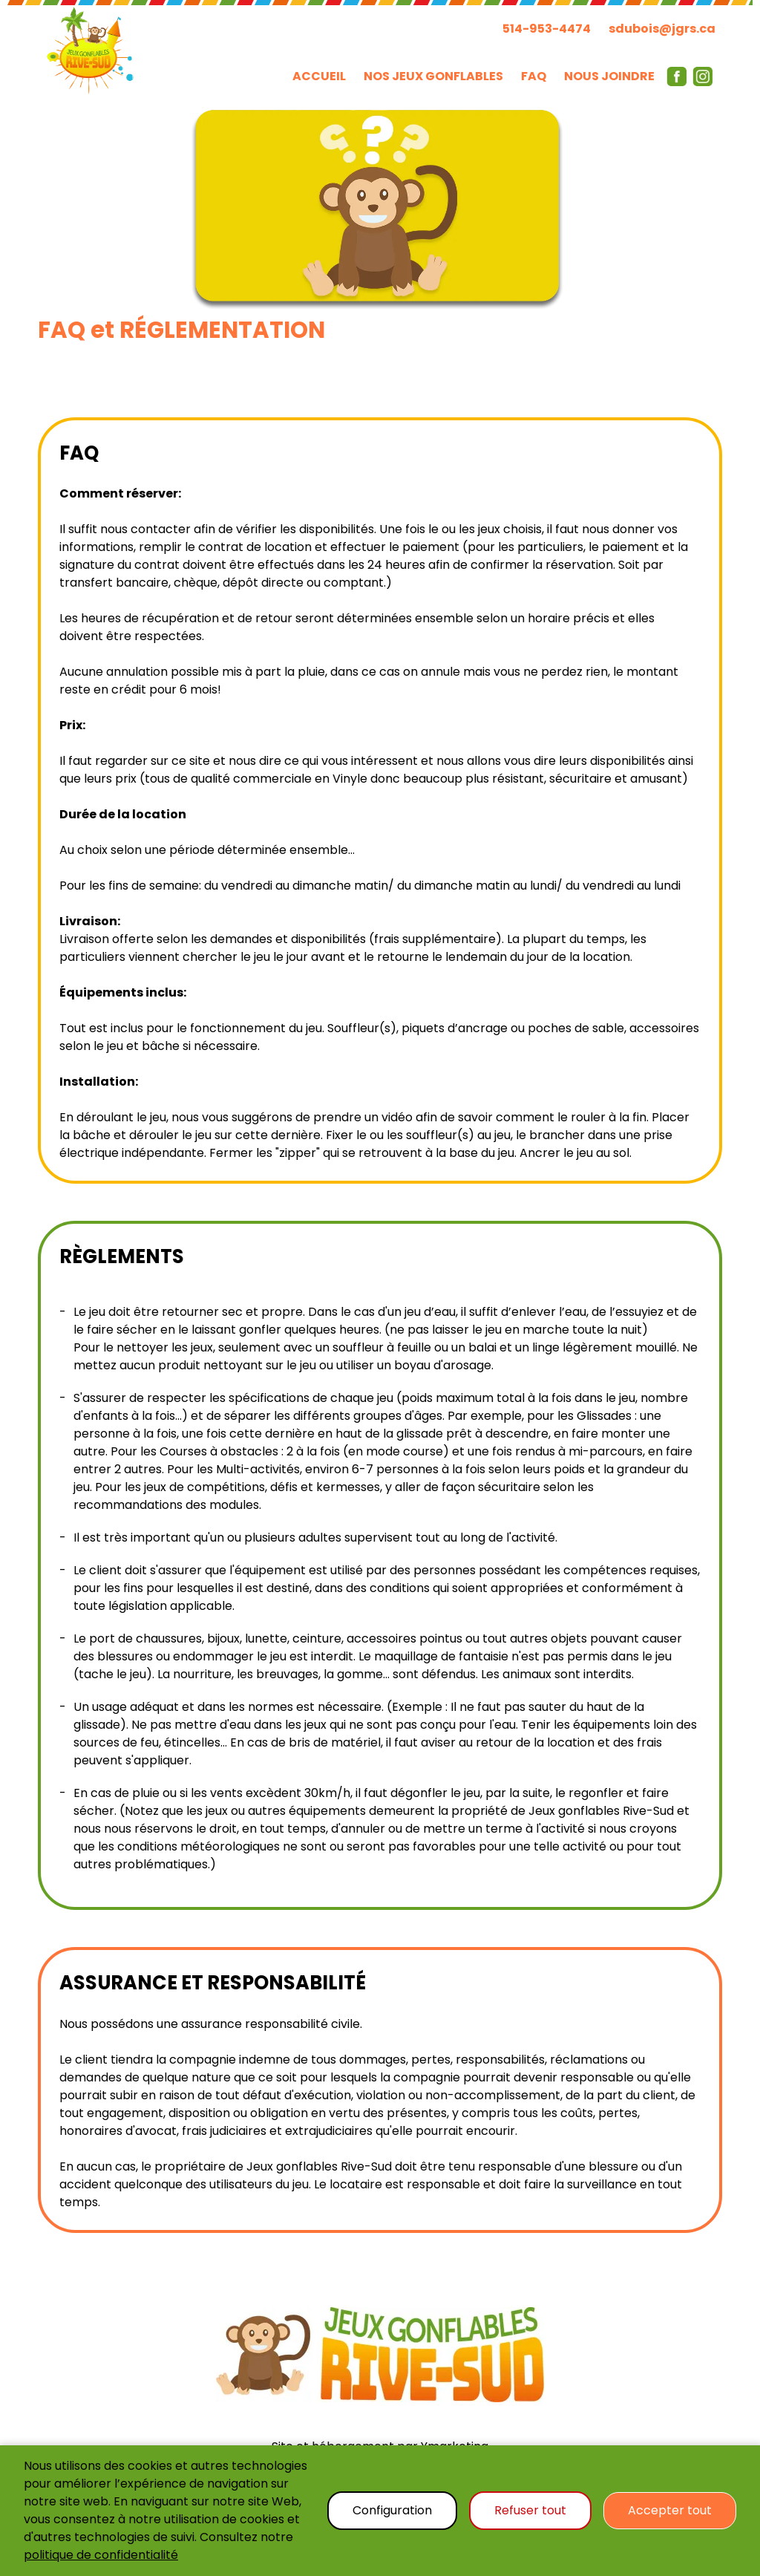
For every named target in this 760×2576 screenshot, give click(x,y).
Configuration (392, 2510)
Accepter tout (670, 2510)
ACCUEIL (319, 76)
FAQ (533, 76)
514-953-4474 (546, 28)
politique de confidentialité (101, 2554)
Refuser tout (530, 2510)
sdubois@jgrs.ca (662, 28)
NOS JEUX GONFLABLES (433, 76)
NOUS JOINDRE (609, 76)
